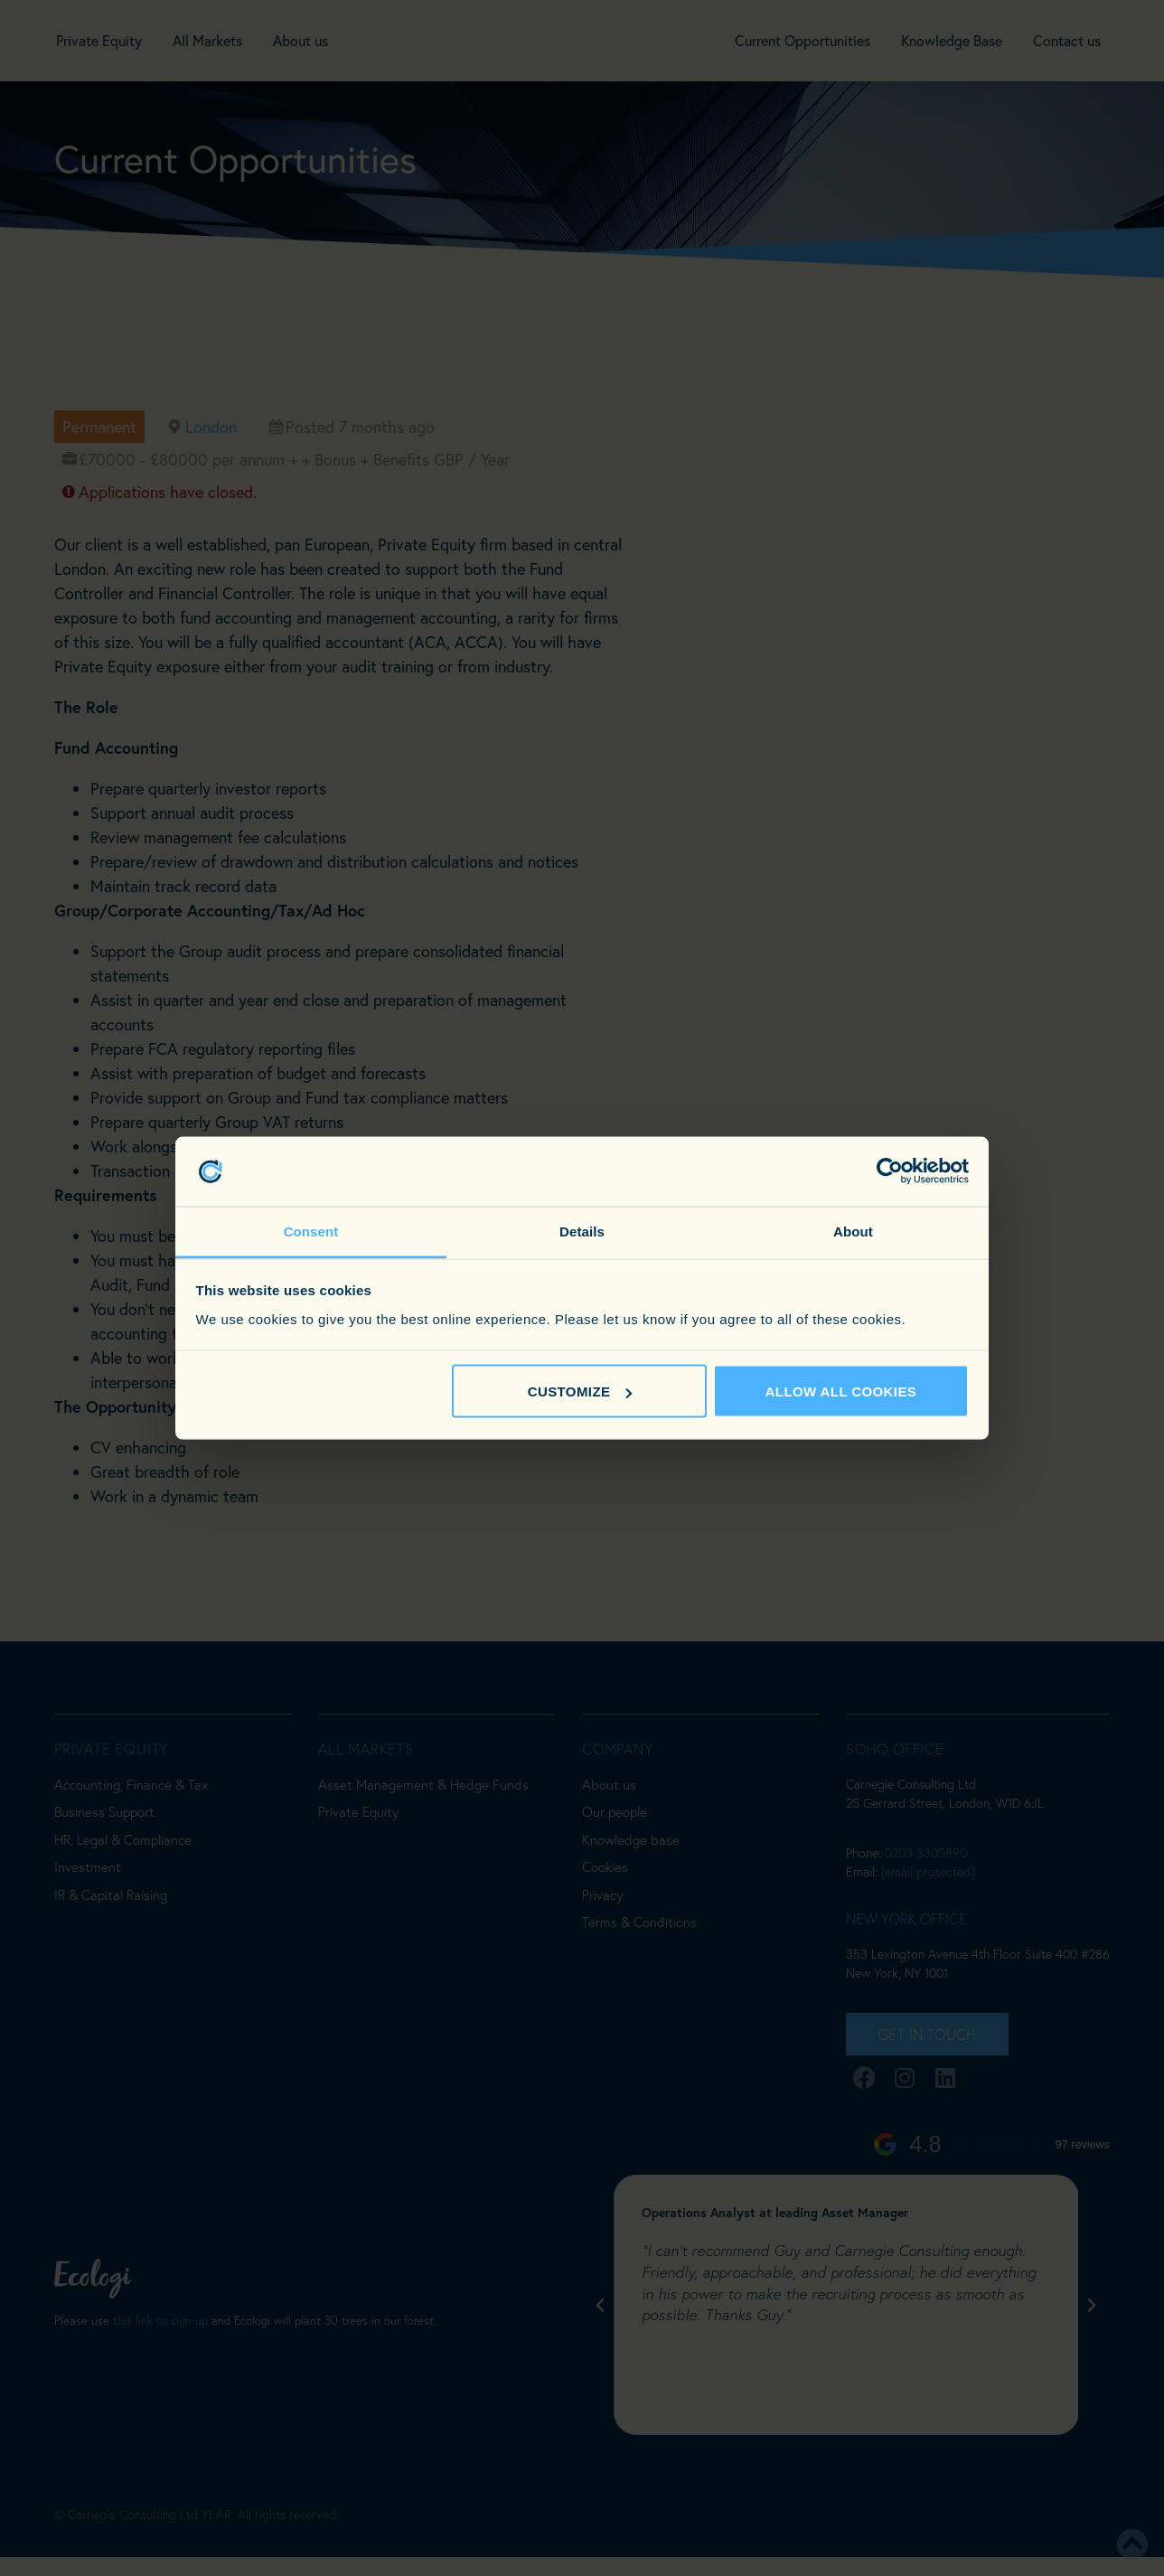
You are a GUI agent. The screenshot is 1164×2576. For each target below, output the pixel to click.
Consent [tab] (311, 1230)
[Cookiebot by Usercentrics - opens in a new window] (890, 1171)
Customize (580, 1391)
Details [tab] (582, 1230)
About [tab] (853, 1230)
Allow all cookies (841, 1391)
